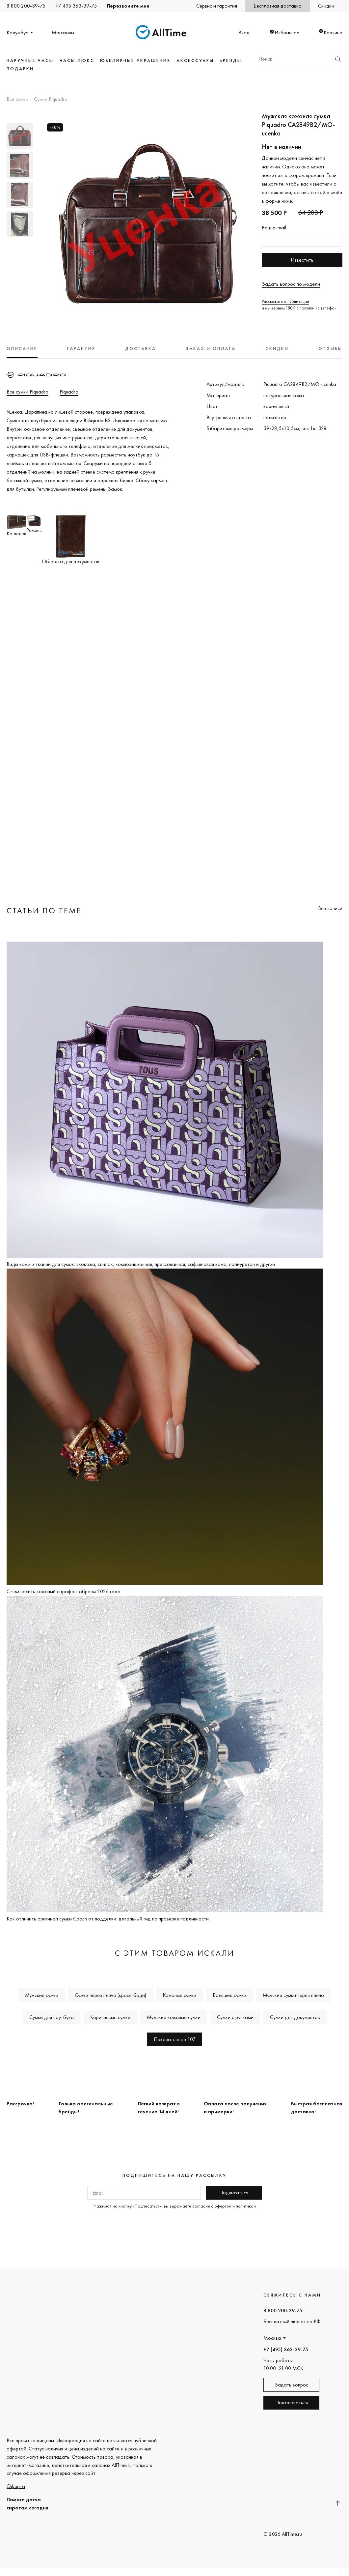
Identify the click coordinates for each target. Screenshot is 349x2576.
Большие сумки (229, 1995)
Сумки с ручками (235, 2017)
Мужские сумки (41, 1995)
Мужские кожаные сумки (174, 2017)
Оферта (16, 2486)
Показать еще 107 (175, 2039)
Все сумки (17, 99)
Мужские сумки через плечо (293, 1995)
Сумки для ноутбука (51, 2017)
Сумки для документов (295, 2017)
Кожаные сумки (179, 1995)
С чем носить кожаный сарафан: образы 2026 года (64, 1591)
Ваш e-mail (274, 227)
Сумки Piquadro (50, 99)
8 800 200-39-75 (26, 5)
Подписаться (233, 2192)
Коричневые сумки (110, 2017)
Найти (337, 59)
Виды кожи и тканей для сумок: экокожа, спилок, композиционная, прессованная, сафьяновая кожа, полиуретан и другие (141, 1264)
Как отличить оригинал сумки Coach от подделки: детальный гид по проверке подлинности (108, 1918)
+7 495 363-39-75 (76, 5)
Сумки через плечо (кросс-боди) (110, 1995)
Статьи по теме (44, 910)
